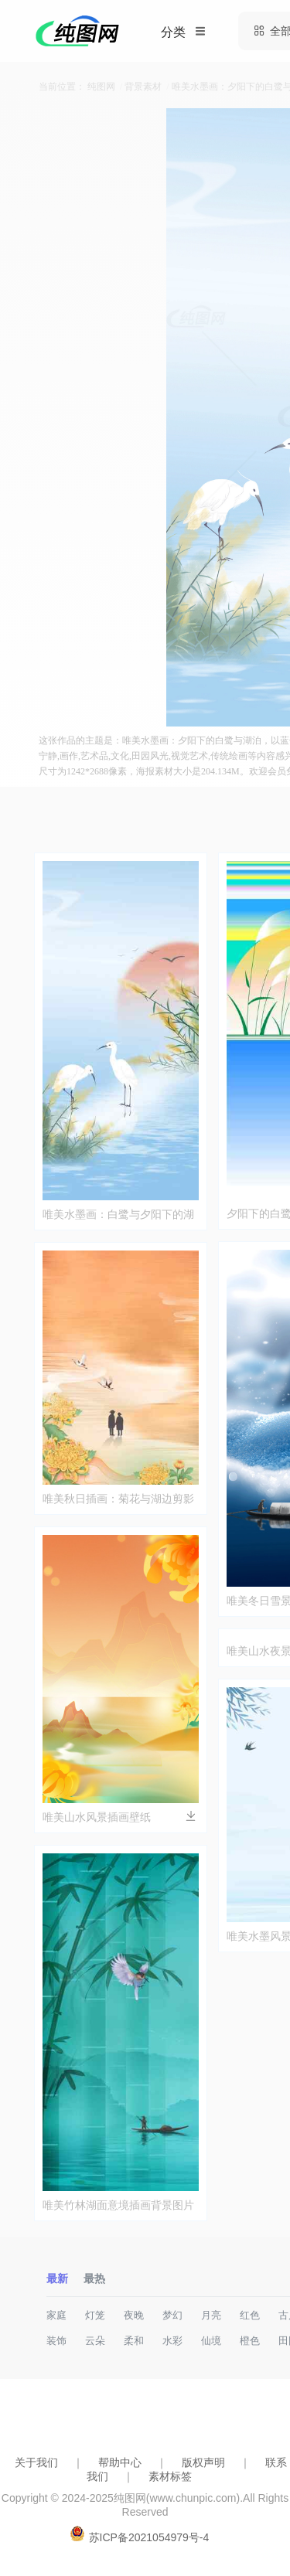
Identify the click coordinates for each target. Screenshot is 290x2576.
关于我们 (36, 2462)
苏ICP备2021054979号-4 (149, 2537)
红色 (250, 2315)
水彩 (172, 2340)
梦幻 (172, 2315)
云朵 (95, 2340)
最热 (94, 2278)
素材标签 (170, 2476)
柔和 (134, 2340)
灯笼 (95, 2315)
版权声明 (203, 2462)
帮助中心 (120, 2462)
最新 (57, 2278)
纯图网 (101, 86)
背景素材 (143, 86)
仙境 (211, 2340)
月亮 (211, 2315)
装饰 (56, 2340)
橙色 (250, 2340)
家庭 (56, 2315)
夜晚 (134, 2315)
